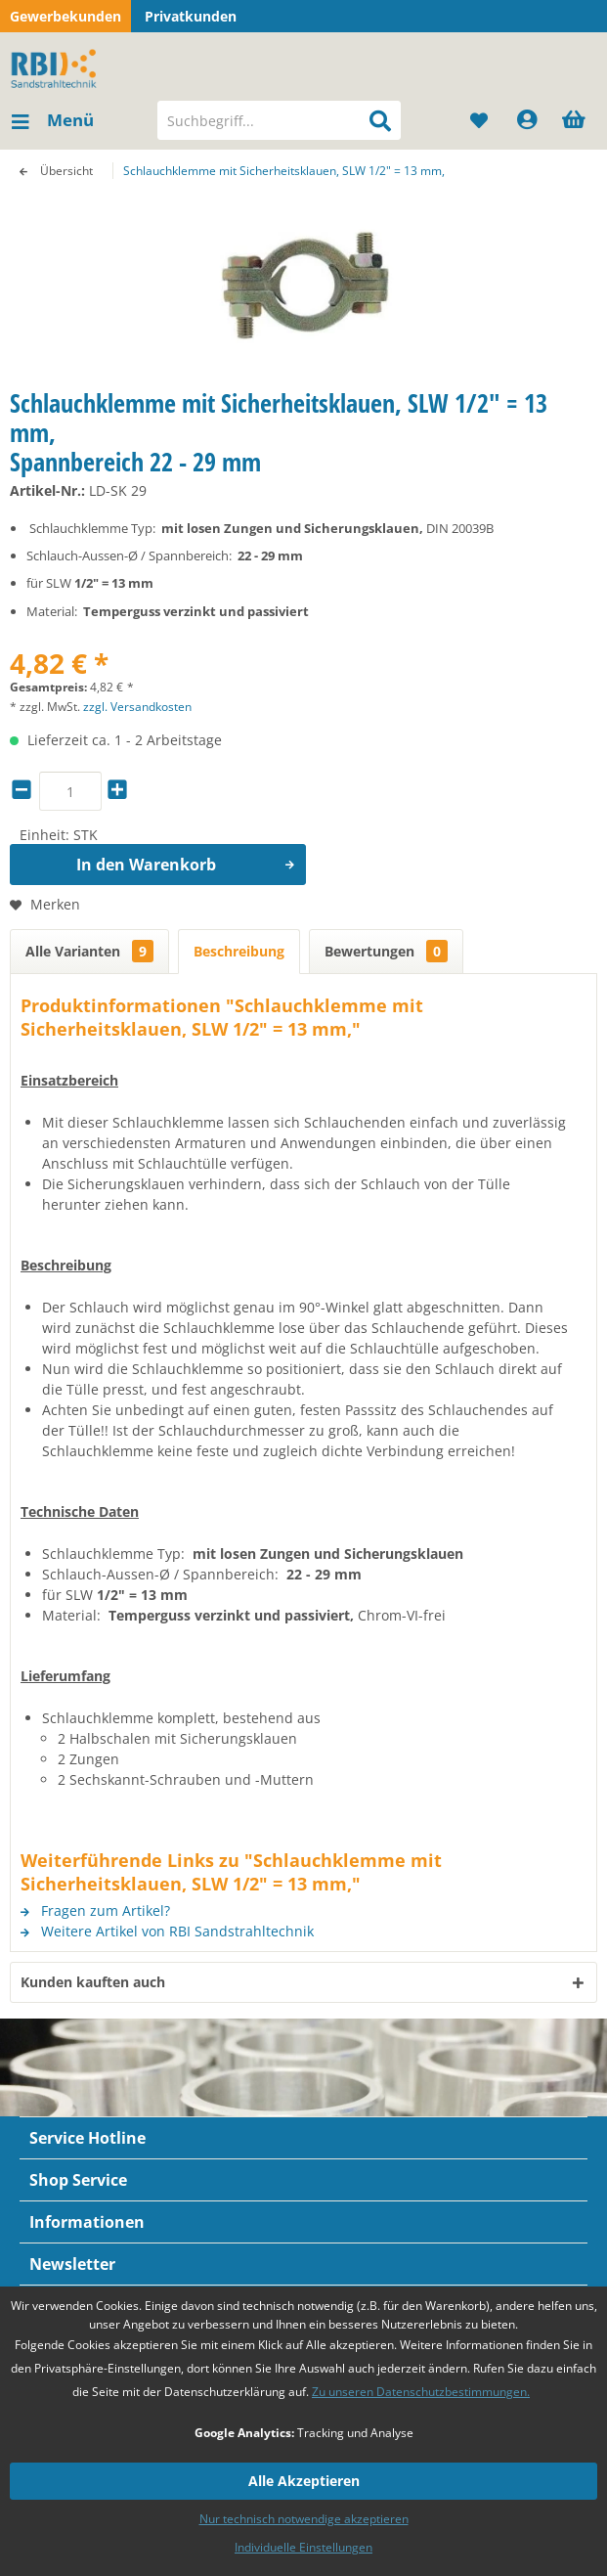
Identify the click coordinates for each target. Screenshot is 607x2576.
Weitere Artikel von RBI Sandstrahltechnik (167, 1931)
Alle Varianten (89, 951)
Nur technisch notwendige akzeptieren (304, 2518)
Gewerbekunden (65, 16)
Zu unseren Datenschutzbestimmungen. (421, 2391)
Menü (53, 118)
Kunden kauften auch (93, 1982)
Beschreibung (239, 951)
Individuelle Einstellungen (303, 2547)
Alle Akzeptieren (304, 2480)
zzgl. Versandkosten (137, 706)
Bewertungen (386, 951)
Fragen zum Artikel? (95, 1910)
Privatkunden (191, 16)
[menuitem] (52, 120)
